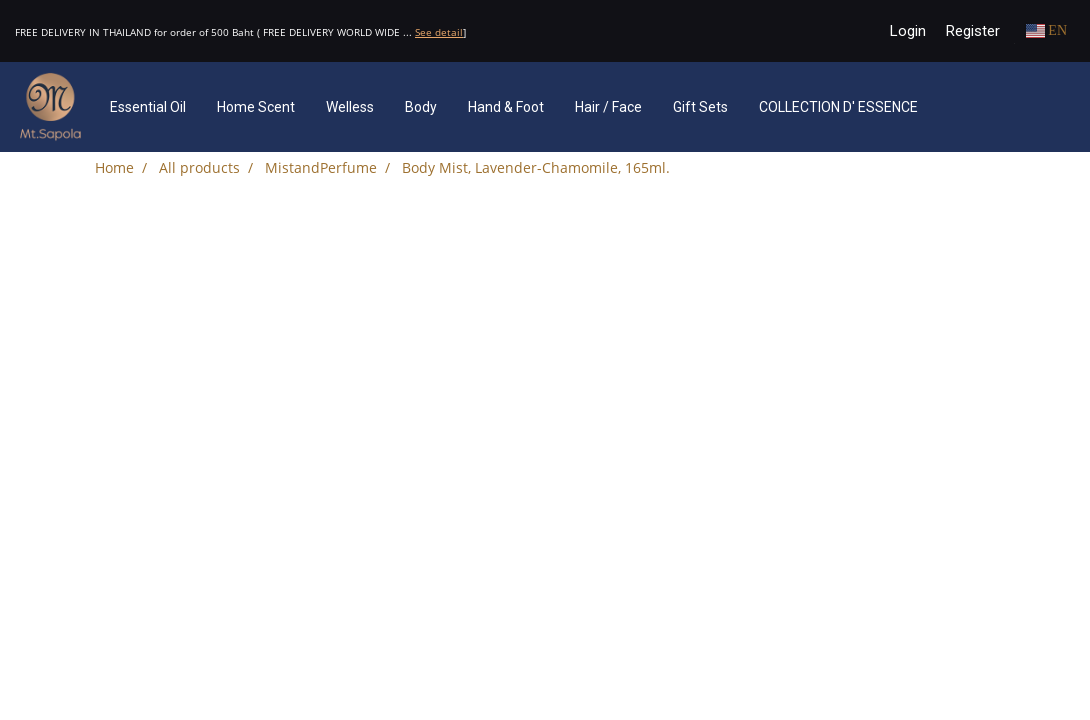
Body (421, 107)
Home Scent (256, 107)
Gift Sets (700, 107)
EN (1046, 30)
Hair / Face (608, 107)
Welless (350, 107)
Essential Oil (148, 107)
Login (908, 31)
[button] (963, 107)
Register (973, 31)
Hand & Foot (506, 107)
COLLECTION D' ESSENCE (838, 107)
